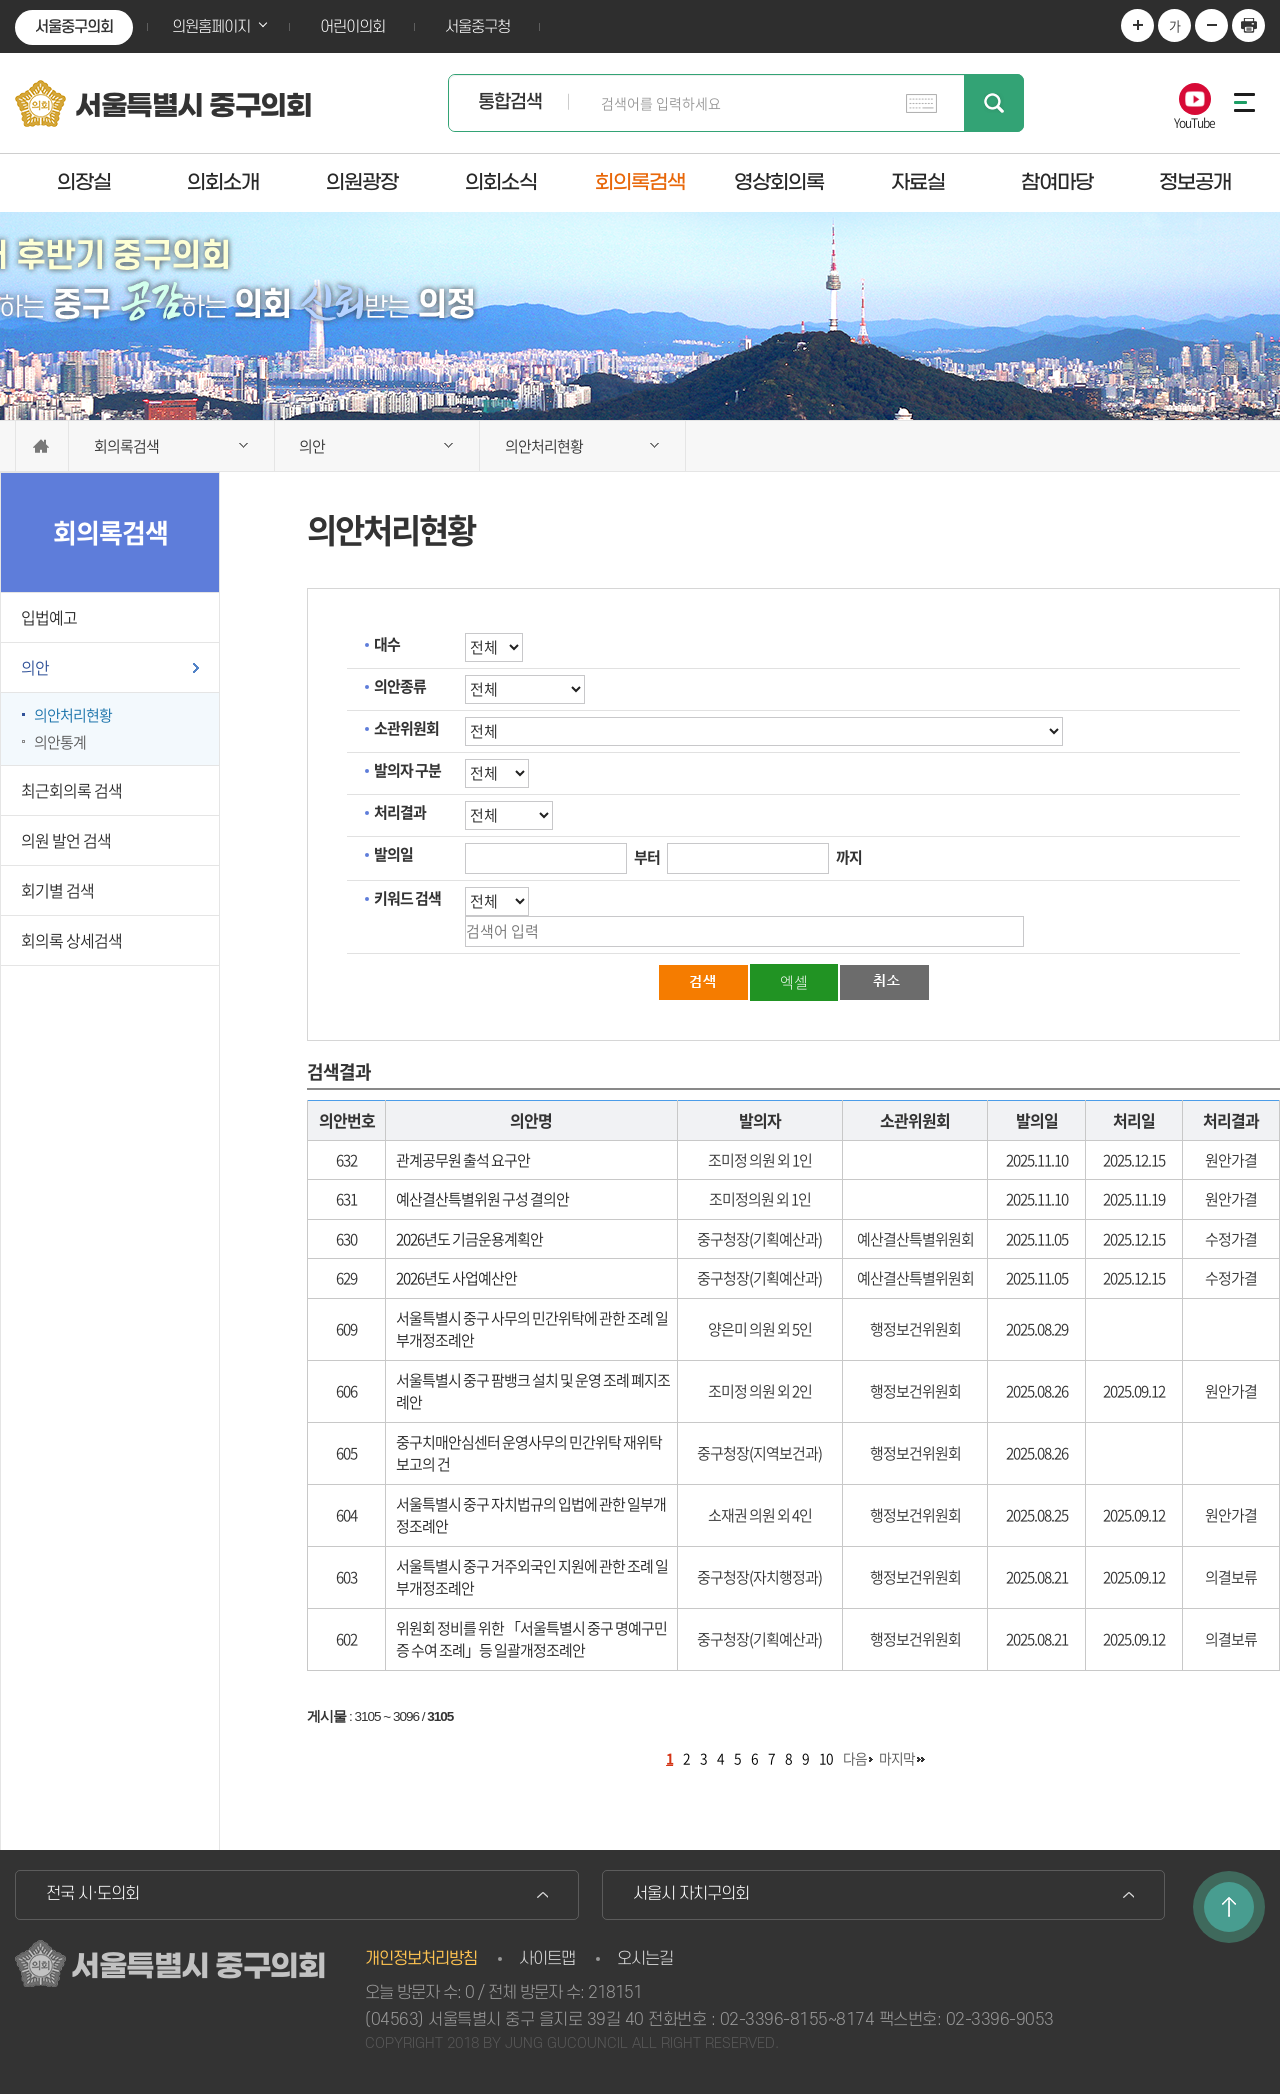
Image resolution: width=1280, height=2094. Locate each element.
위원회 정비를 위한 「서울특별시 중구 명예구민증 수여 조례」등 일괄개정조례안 (531, 1639)
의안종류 (400, 686)
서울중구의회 (74, 27)
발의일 (393, 854)
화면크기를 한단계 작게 (1211, 25)
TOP (1229, 1907)
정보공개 (1195, 182)
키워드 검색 (407, 898)
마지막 (897, 1758)
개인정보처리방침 (421, 1959)
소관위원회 (406, 728)
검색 (994, 103)
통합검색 (510, 102)
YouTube (1194, 121)
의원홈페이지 (211, 27)
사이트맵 (547, 1959)
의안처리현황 (73, 715)
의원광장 (362, 182)
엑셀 (794, 982)
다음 (855, 1758)
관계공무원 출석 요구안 (463, 1160)
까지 (849, 857)
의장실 (84, 182)
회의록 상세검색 (71, 940)
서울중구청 (477, 27)
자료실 (918, 182)
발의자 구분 (407, 770)
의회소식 (501, 182)
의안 (35, 667)
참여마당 (1057, 182)
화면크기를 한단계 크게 (1137, 25)
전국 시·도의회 (92, 1894)
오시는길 (645, 1959)
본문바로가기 (0, 0)
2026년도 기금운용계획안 (469, 1239)
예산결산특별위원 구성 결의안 (482, 1199)
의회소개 (223, 182)
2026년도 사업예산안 (456, 1278)
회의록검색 (640, 182)
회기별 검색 (57, 890)
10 (826, 1758)
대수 (387, 644)
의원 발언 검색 (66, 840)
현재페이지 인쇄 (1248, 25)
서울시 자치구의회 (691, 1894)
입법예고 (49, 617)
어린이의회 (352, 27)
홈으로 (42, 446)
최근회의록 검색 (71, 790)
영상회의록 (779, 182)
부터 (647, 857)
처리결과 (400, 812)
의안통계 (60, 742)
